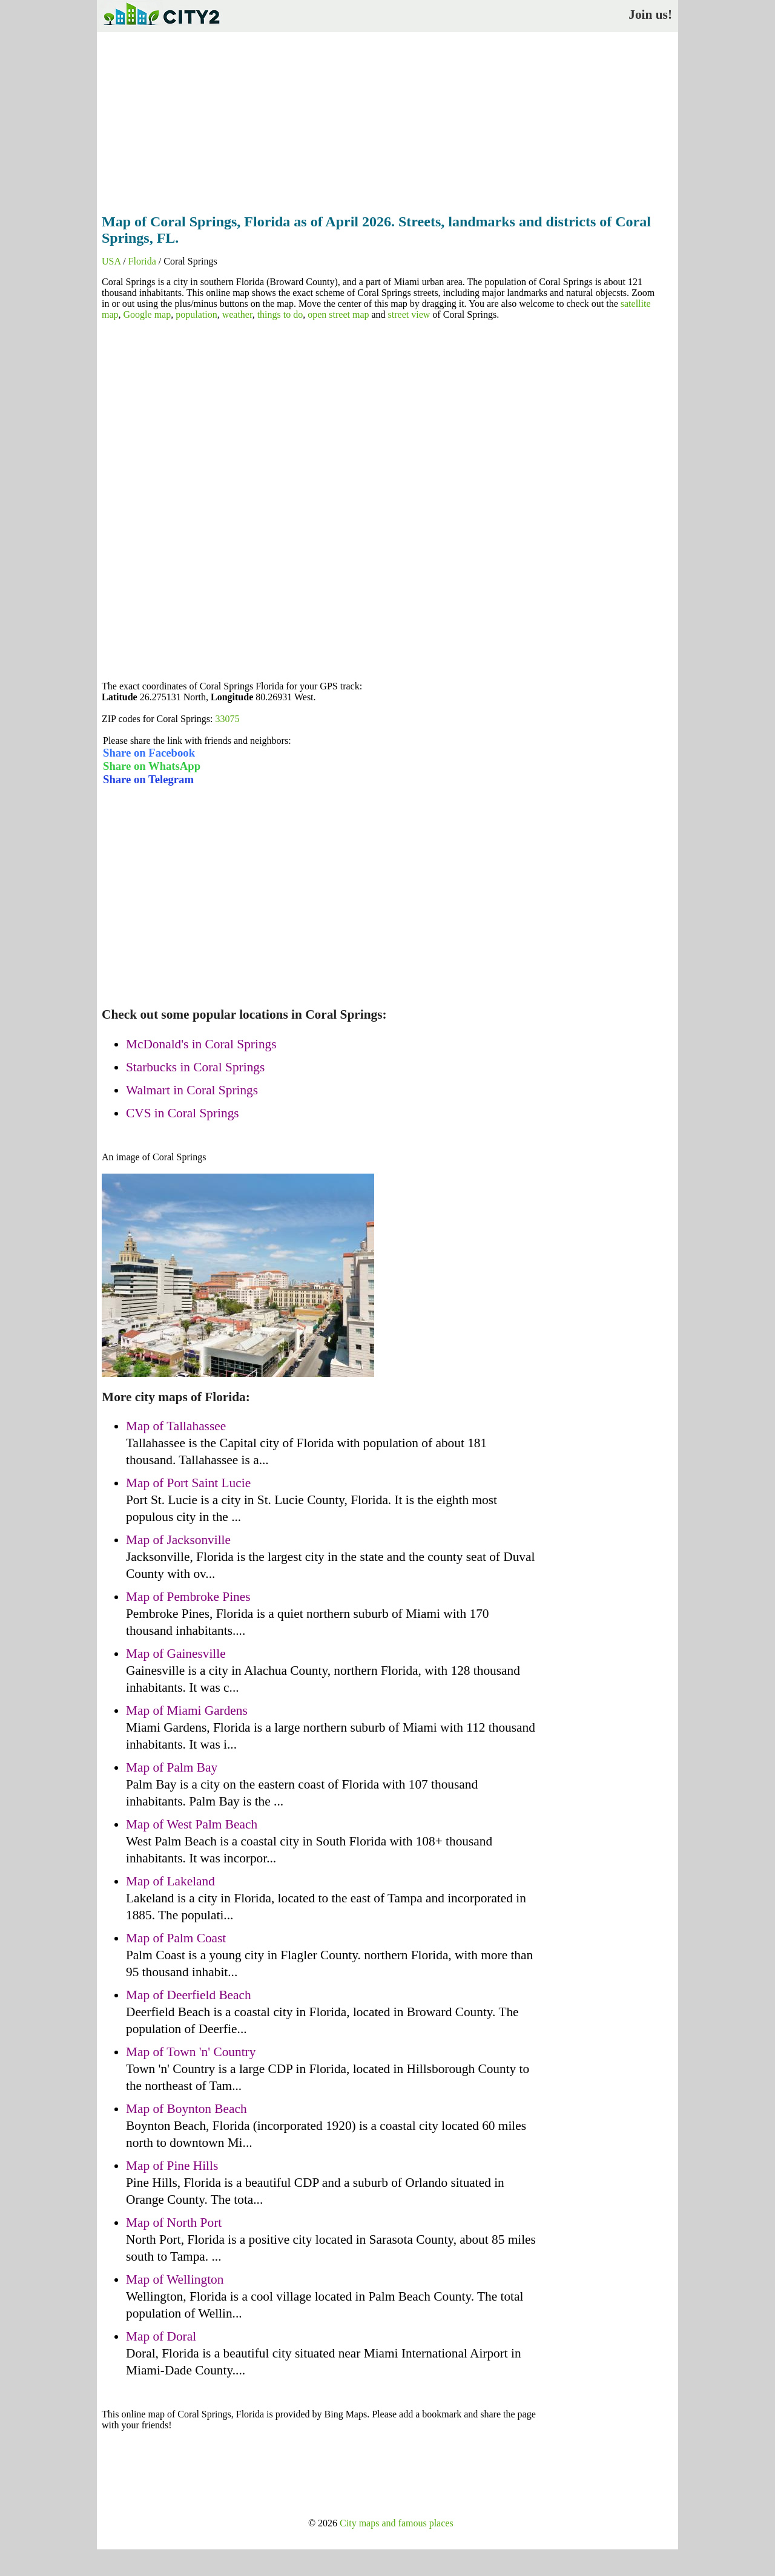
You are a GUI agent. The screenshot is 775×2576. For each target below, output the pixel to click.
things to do (280, 314)
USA (111, 261)
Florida (142, 261)
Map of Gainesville (176, 1653)
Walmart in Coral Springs (192, 1090)
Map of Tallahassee (176, 1426)
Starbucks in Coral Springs (195, 1067)
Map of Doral (161, 2336)
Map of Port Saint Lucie (188, 1483)
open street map (338, 314)
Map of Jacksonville (178, 1540)
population (196, 314)
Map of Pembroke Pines (188, 1596)
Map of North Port (174, 2222)
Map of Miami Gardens (187, 1710)
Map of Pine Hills (172, 2165)
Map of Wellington (174, 2279)
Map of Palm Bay (171, 1767)
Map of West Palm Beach (191, 1824)
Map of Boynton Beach (186, 2108)
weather (237, 314)
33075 (227, 719)
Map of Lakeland (170, 1881)
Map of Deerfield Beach (188, 1995)
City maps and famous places (396, 2523)
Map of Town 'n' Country (191, 2052)
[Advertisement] (387, 119)
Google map (147, 314)
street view (409, 314)
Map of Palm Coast (176, 1938)
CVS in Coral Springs (182, 1113)
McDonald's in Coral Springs (201, 1044)
